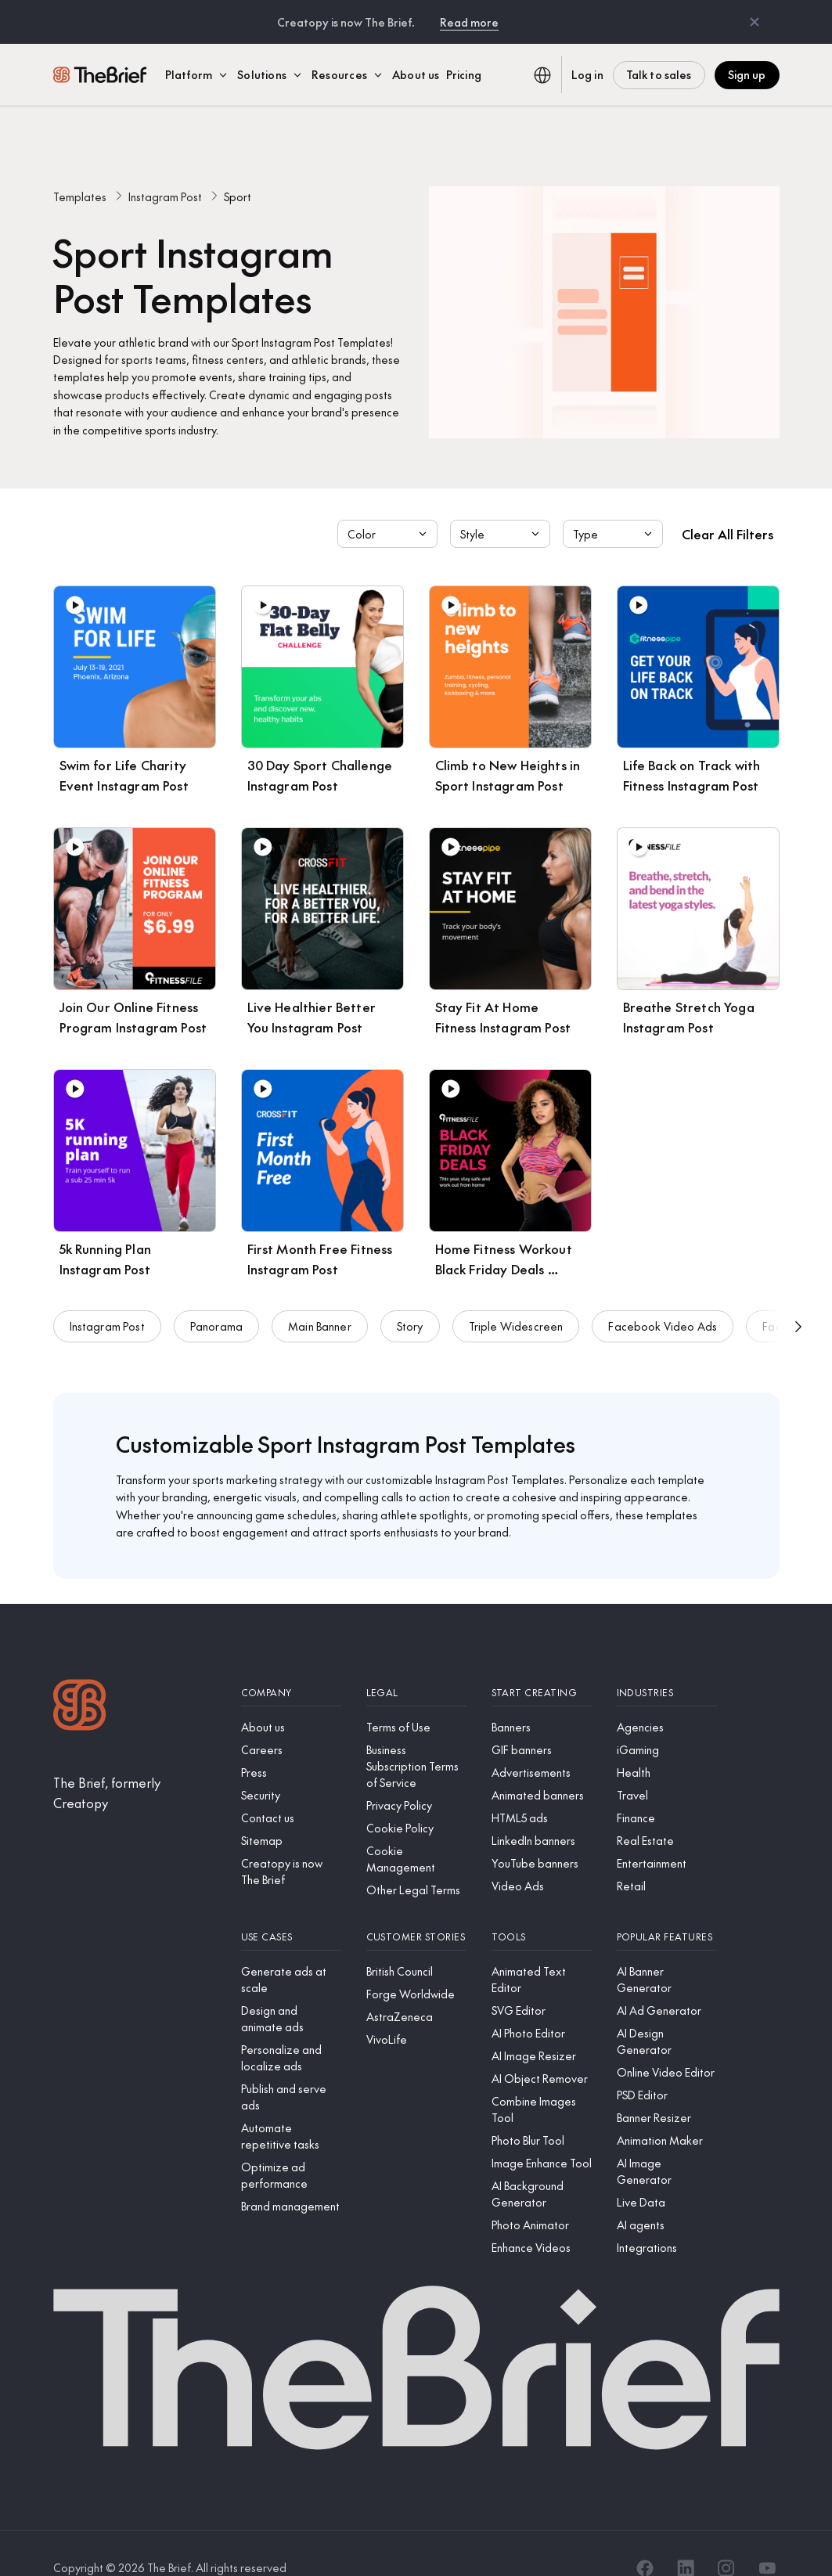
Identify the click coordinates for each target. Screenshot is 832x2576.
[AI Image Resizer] (542, 2026)
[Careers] (291, 1720)
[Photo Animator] (542, 2195)
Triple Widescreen (516, 1307)
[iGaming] (667, 1720)
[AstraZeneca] (416, 1987)
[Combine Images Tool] (542, 2079)
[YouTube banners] (542, 1833)
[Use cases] (291, 1907)
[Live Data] (667, 2172)
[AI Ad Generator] (667, 1981)
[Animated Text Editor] (542, 1949)
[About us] (291, 1697)
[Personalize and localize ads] (291, 2028)
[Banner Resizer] (667, 2088)
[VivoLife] (416, 2009)
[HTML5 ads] (542, 1788)
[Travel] (667, 1765)
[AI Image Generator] (667, 2141)
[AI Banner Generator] (667, 1949)
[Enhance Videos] (542, 2218)
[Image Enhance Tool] (542, 2133)
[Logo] (79, 1677)
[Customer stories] (416, 1907)
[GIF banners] (542, 1720)
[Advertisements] (542, 1743)
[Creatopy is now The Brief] (291, 1841)
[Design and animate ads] (291, 1989)
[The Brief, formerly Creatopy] (134, 1763)
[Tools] (542, 1907)
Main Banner (319, 1307)
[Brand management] (291, 2176)
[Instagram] (726, 2538)
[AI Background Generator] (542, 2164)
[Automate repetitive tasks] (291, 2106)
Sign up (747, 74)
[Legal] (416, 1663)
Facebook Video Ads (662, 1307)
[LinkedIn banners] (542, 1811)
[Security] (291, 1765)
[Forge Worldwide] (416, 1964)
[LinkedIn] (685, 2538)
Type (614, 503)
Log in (587, 74)
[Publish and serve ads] (291, 2067)
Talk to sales (659, 74)
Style (501, 503)
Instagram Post (165, 167)
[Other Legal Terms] (416, 1860)
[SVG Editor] (542, 1981)
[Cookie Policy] (416, 1798)
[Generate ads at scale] (291, 1949)
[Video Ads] (542, 1856)
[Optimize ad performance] (291, 2145)
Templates (79, 167)
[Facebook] (644, 2538)
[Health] (667, 1743)
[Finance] (667, 1788)
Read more (469, 22)
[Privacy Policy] (416, 1775)
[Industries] (667, 1663)
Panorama (216, 1307)
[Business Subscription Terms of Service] (416, 1736)
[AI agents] (667, 2195)
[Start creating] (542, 1663)
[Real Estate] (667, 1811)
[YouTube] (767, 2538)
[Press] (291, 1743)
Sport (237, 167)
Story (410, 1307)
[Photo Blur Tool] (542, 2110)
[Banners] (542, 1697)
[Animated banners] (542, 1765)
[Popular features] (667, 1907)
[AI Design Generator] (667, 2011)
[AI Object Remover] (542, 2049)
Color (389, 503)
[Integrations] (667, 2218)
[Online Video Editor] (667, 2042)
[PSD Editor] (667, 2065)
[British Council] (416, 1941)
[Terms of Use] (416, 1697)
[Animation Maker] (667, 2110)
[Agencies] (667, 1697)
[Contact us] (291, 1788)
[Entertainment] (667, 1833)
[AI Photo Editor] (542, 2003)
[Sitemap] (291, 1811)
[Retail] (667, 1856)
